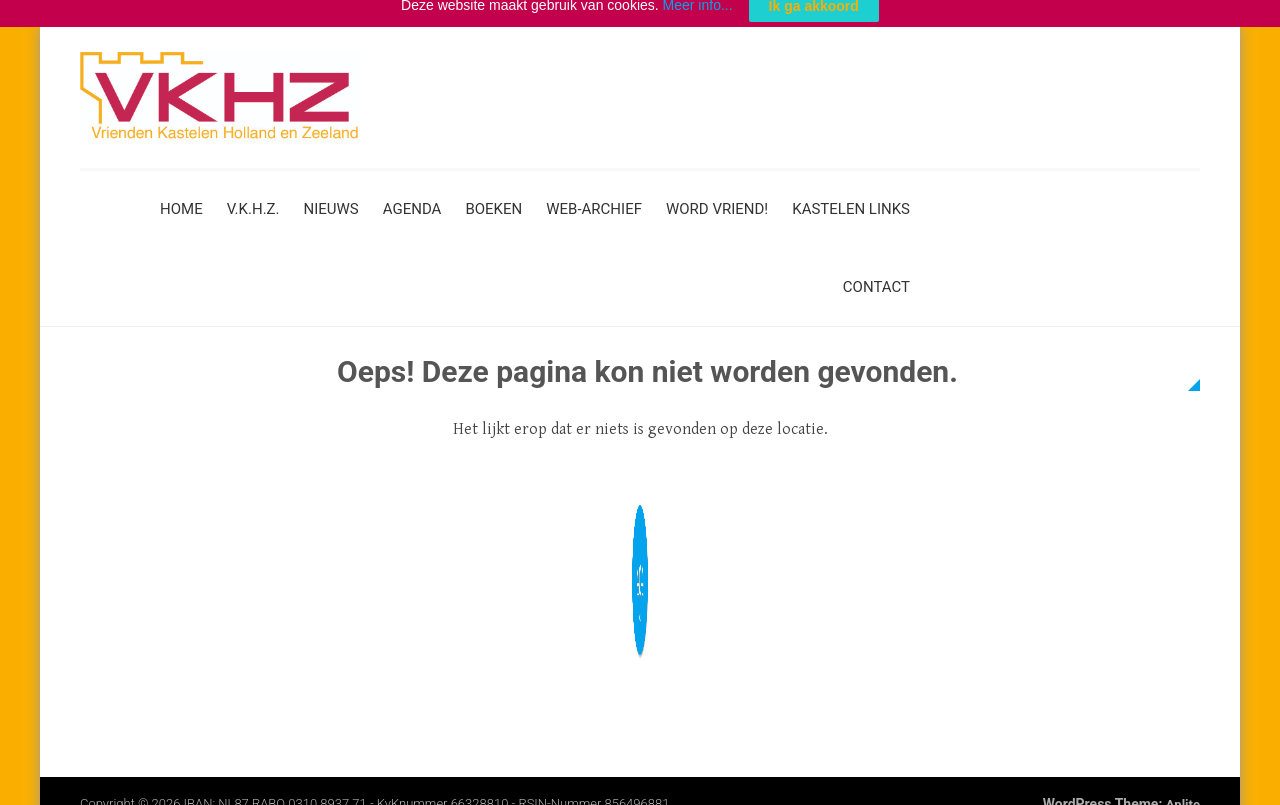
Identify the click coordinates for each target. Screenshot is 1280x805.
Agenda (412, 199)
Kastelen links (851, 199)
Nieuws (331, 199)
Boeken (493, 199)
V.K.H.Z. (253, 199)
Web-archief (594, 199)
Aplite (1183, 794)
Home (181, 199)
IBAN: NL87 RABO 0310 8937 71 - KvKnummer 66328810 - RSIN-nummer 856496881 (427, 793)
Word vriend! (717, 199)
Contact (876, 277)
